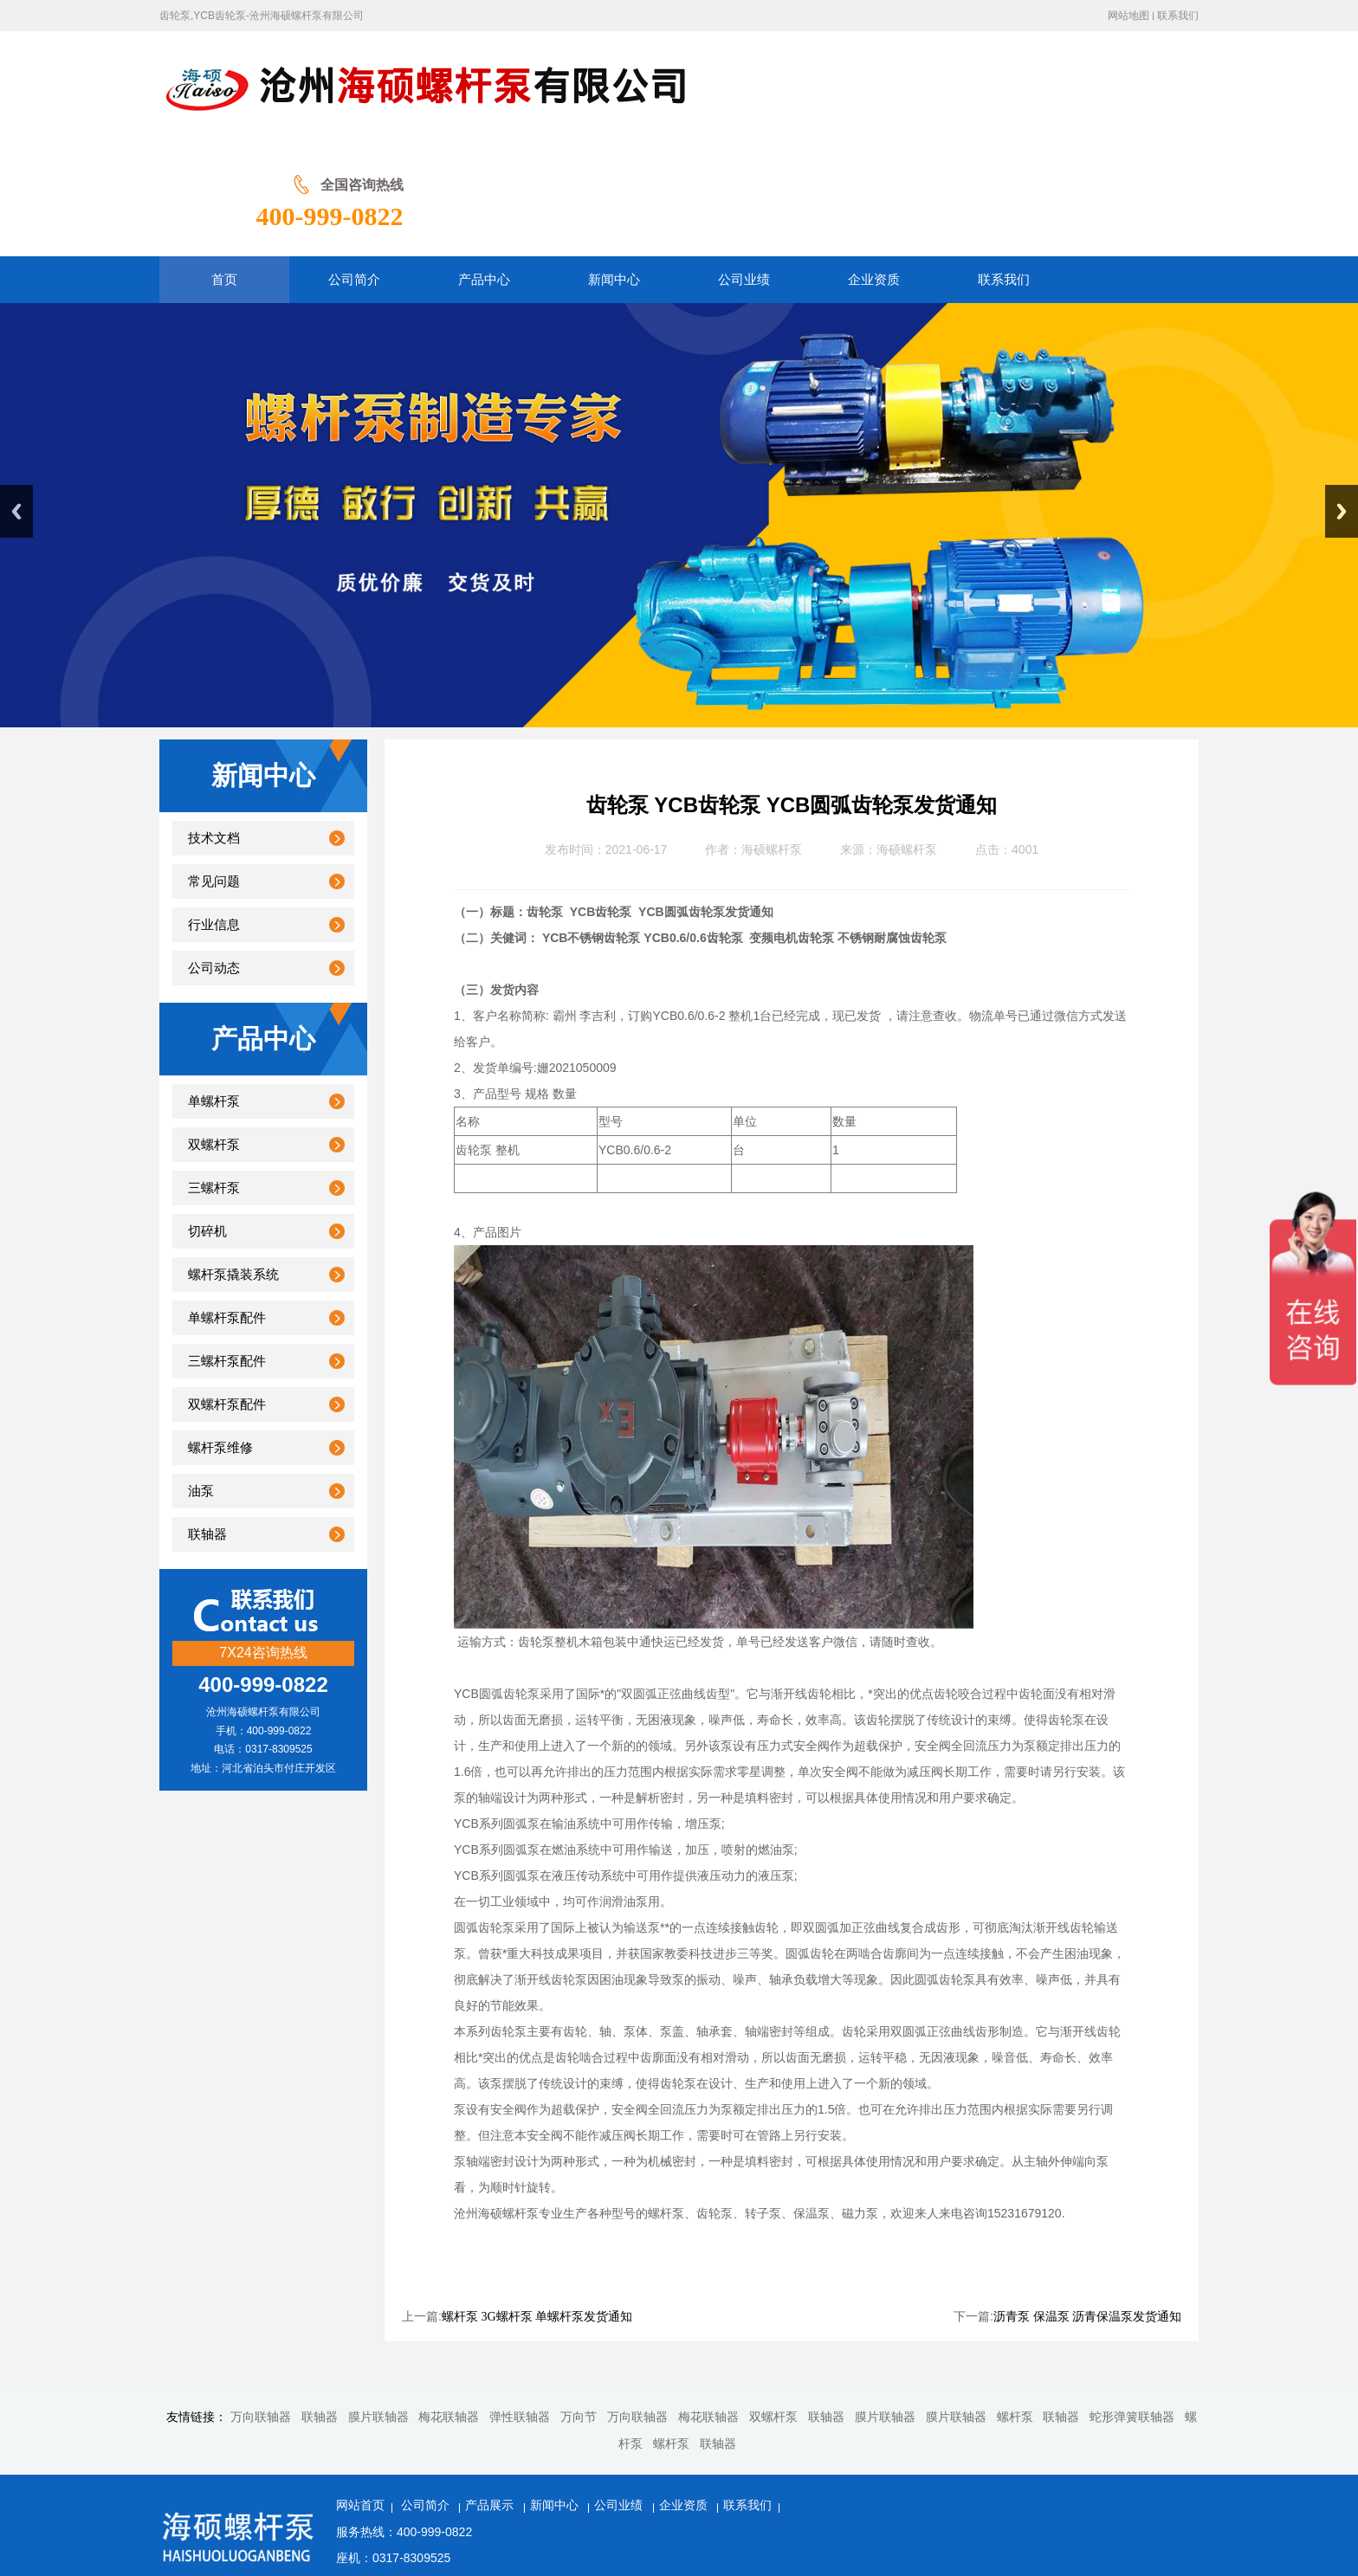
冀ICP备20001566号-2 (767, 2497)
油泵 (201, 1378)
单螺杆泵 (214, 989)
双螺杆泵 (214, 1032)
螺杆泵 (1015, 2304)
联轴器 (207, 1422)
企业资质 (685, 2392)
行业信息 (214, 812)
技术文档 (214, 726)
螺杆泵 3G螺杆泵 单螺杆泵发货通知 (537, 2204)
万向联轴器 (260, 2304)
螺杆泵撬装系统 (233, 1162)
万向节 (578, 2304)
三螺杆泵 (214, 1075)
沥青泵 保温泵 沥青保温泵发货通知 (1087, 2204)
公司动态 (214, 855)
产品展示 (491, 2392)
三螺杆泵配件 (227, 1249)
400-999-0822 (1125, 102)
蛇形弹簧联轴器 (1132, 2304)
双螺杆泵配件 (227, 1292)
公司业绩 (620, 2392)
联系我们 (1178, 16)
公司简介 (427, 2392)
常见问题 (214, 769)
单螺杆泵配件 (227, 1205)
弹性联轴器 (519, 2304)
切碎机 (207, 1119)
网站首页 (360, 2392)
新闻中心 (556, 2392)
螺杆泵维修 (220, 1335)
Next (1341, 398)
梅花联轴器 (448, 2304)
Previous (16, 398)
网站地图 (1128, 16)
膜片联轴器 (378, 2304)
